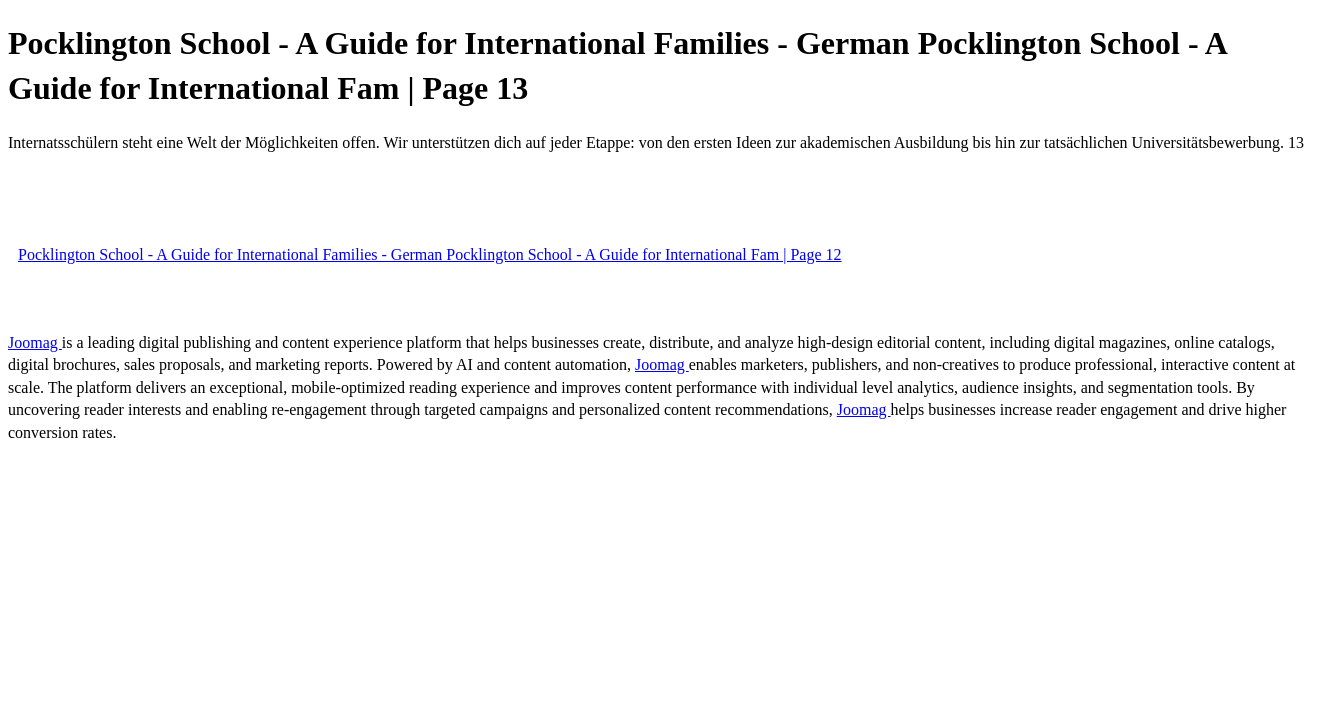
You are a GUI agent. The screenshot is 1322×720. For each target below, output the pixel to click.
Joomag (35, 342)
